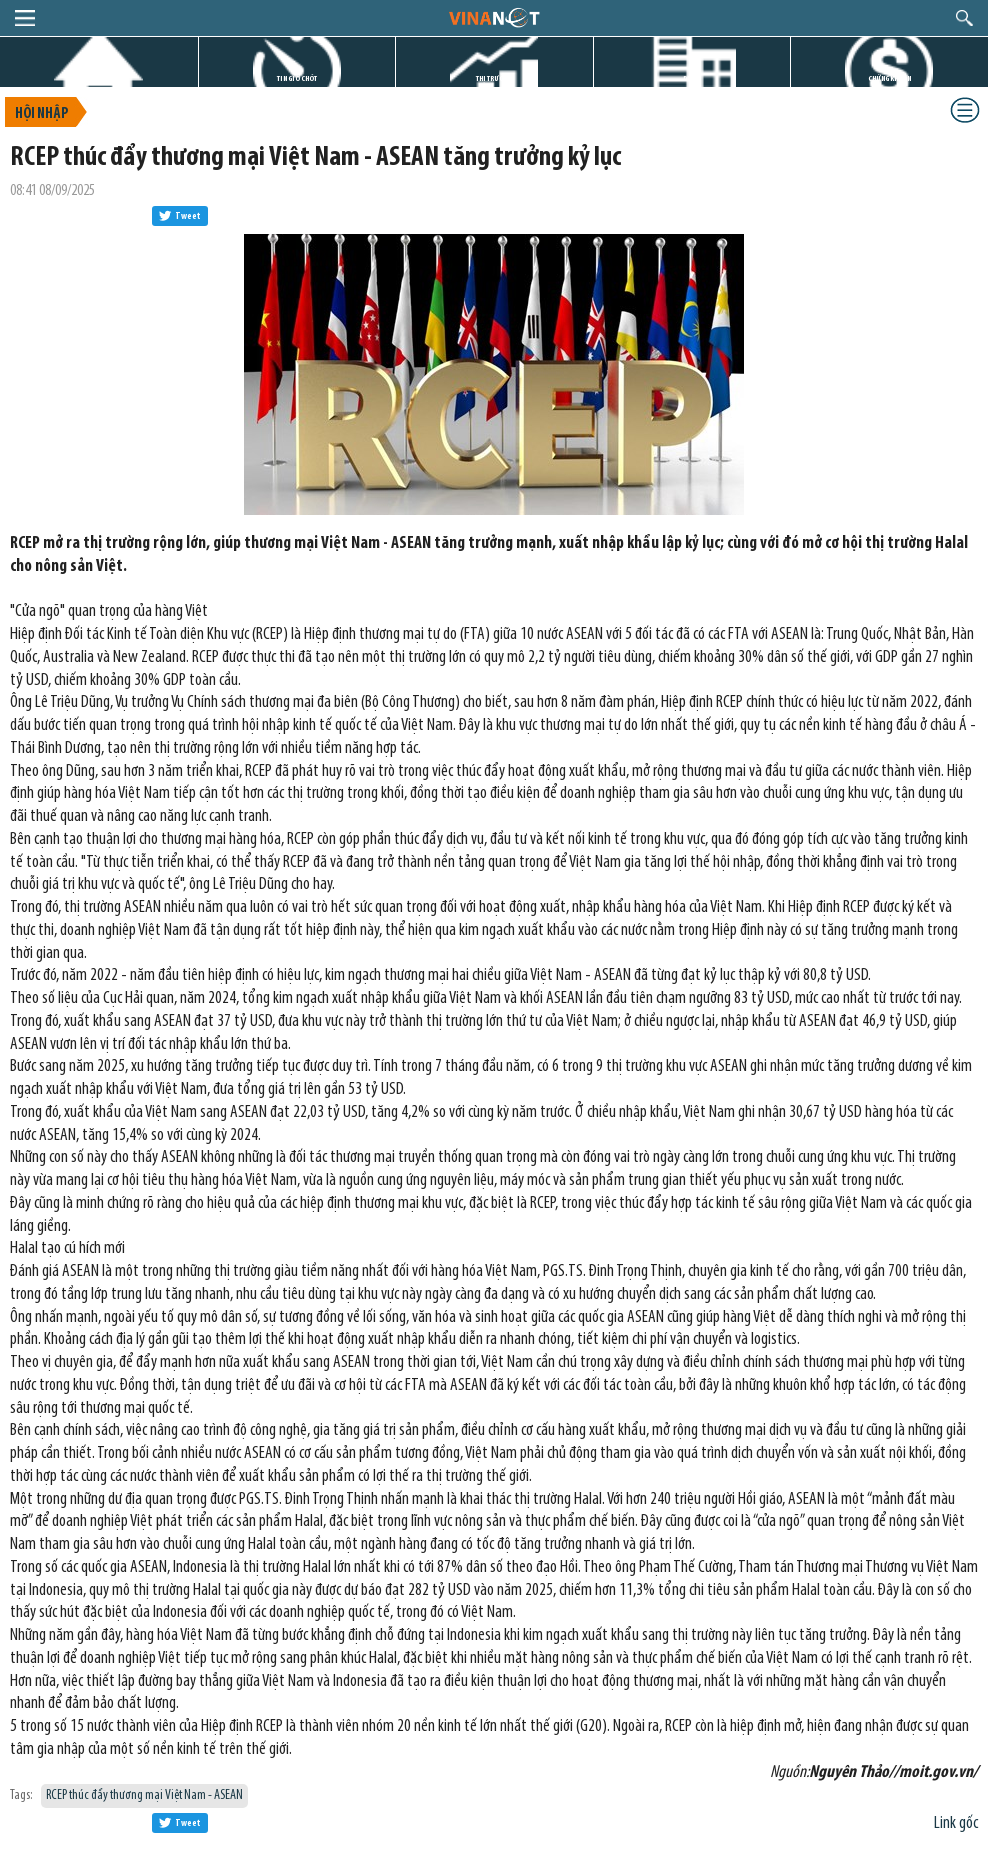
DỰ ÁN (692, 78)
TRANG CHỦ (99, 78)
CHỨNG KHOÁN (889, 78)
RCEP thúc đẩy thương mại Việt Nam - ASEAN (144, 1795)
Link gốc (956, 1823)
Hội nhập (41, 114)
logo (493, 17)
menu (25, 18)
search (964, 18)
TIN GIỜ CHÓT (297, 78)
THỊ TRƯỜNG (494, 78)
